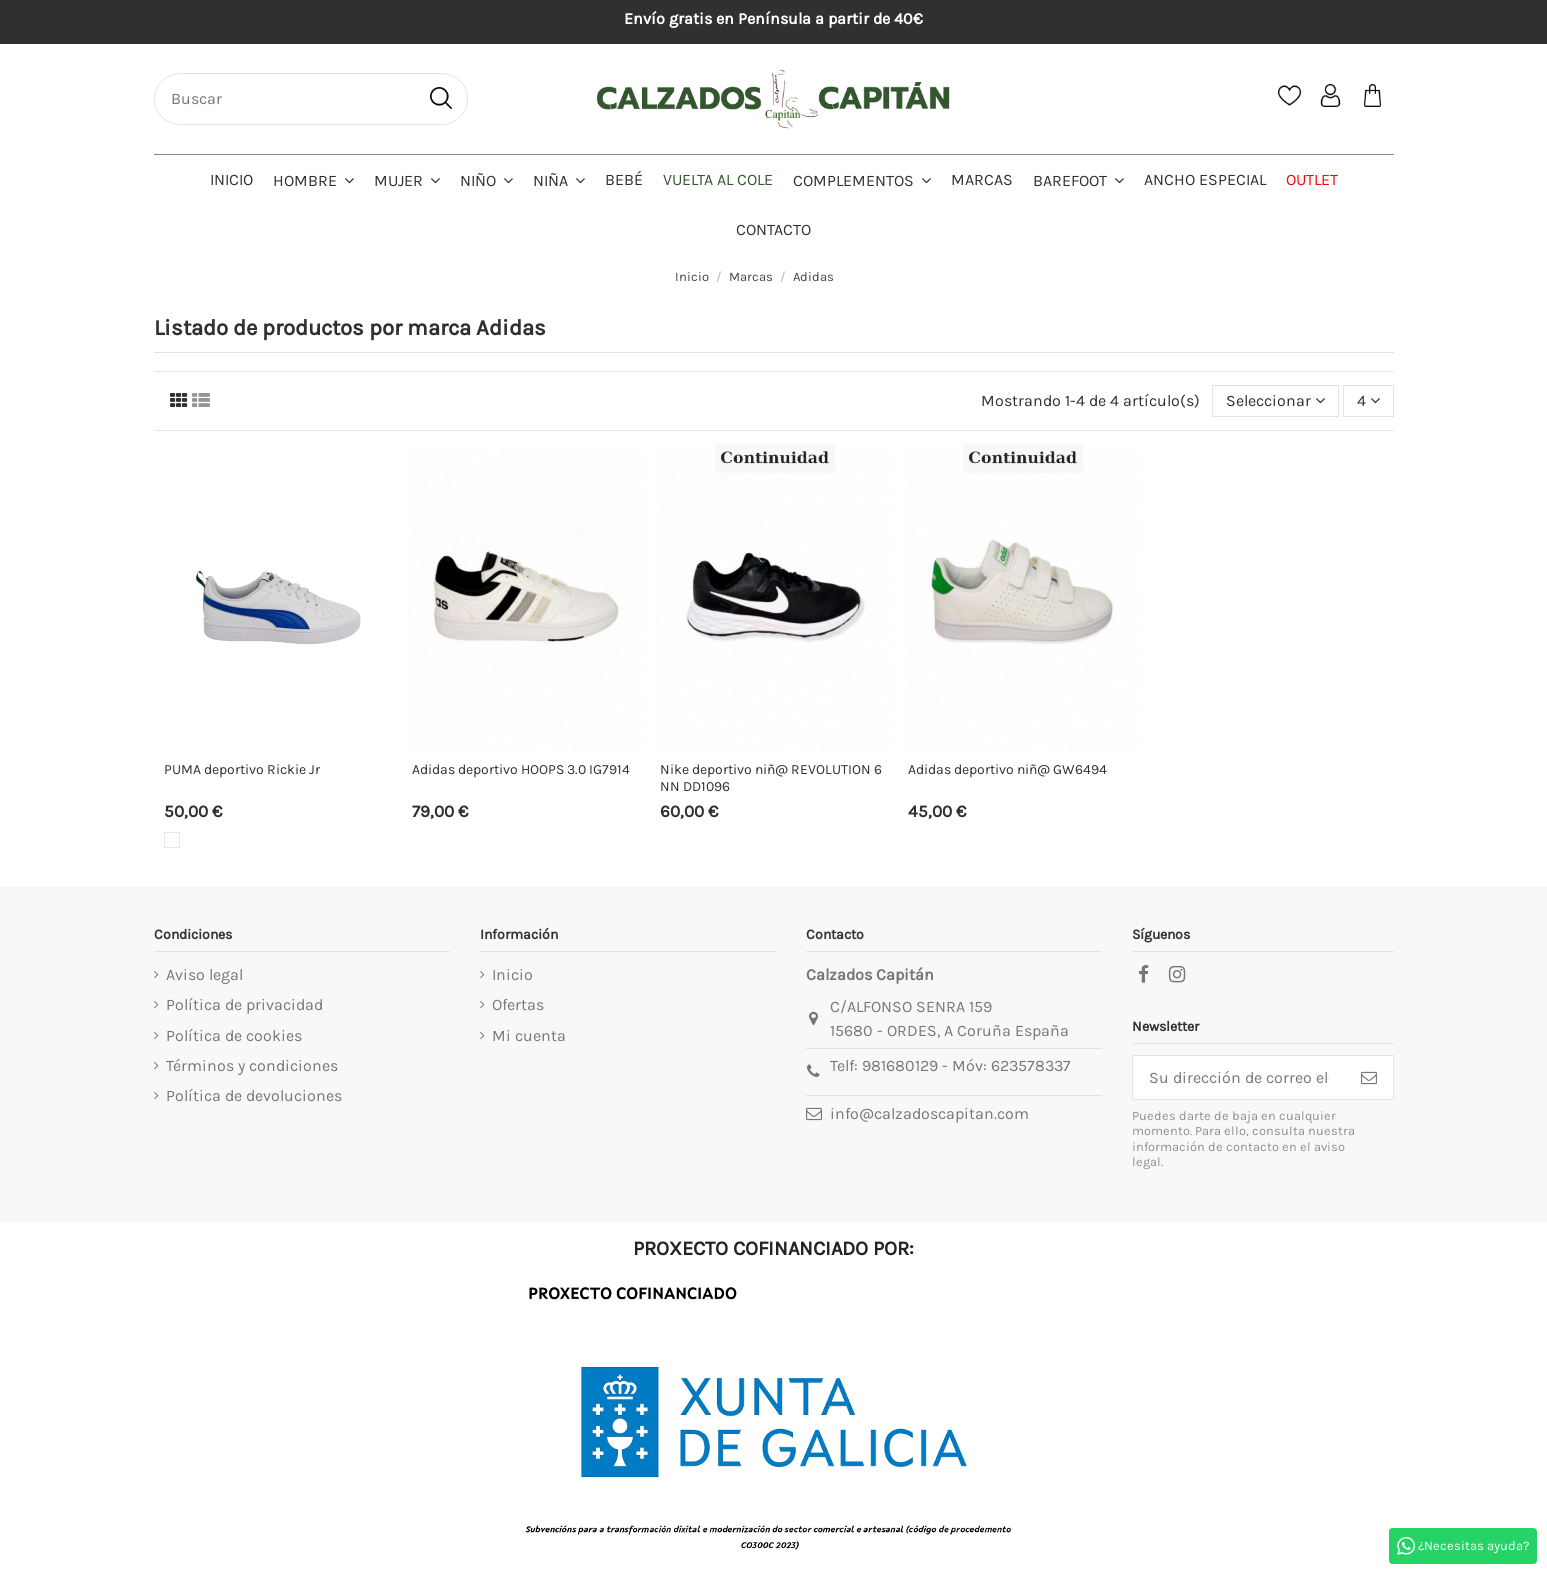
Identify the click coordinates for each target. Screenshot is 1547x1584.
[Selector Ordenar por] (1275, 401)
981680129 (900, 1065)
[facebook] (1144, 975)
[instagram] (1177, 975)
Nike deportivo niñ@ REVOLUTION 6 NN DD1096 (771, 778)
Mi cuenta (529, 1035)
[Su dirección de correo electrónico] (1239, 1077)
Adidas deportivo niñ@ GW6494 (1007, 769)
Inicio (512, 974)
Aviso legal (204, 974)
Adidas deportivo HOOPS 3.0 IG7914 (521, 769)
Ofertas (518, 1004)
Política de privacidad (244, 1004)
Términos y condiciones (252, 1065)
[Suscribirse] (1369, 1077)
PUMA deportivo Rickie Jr (242, 769)
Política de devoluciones (254, 1095)
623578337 (1031, 1065)
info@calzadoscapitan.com (929, 1113)
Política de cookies (234, 1035)
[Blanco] (172, 840)
